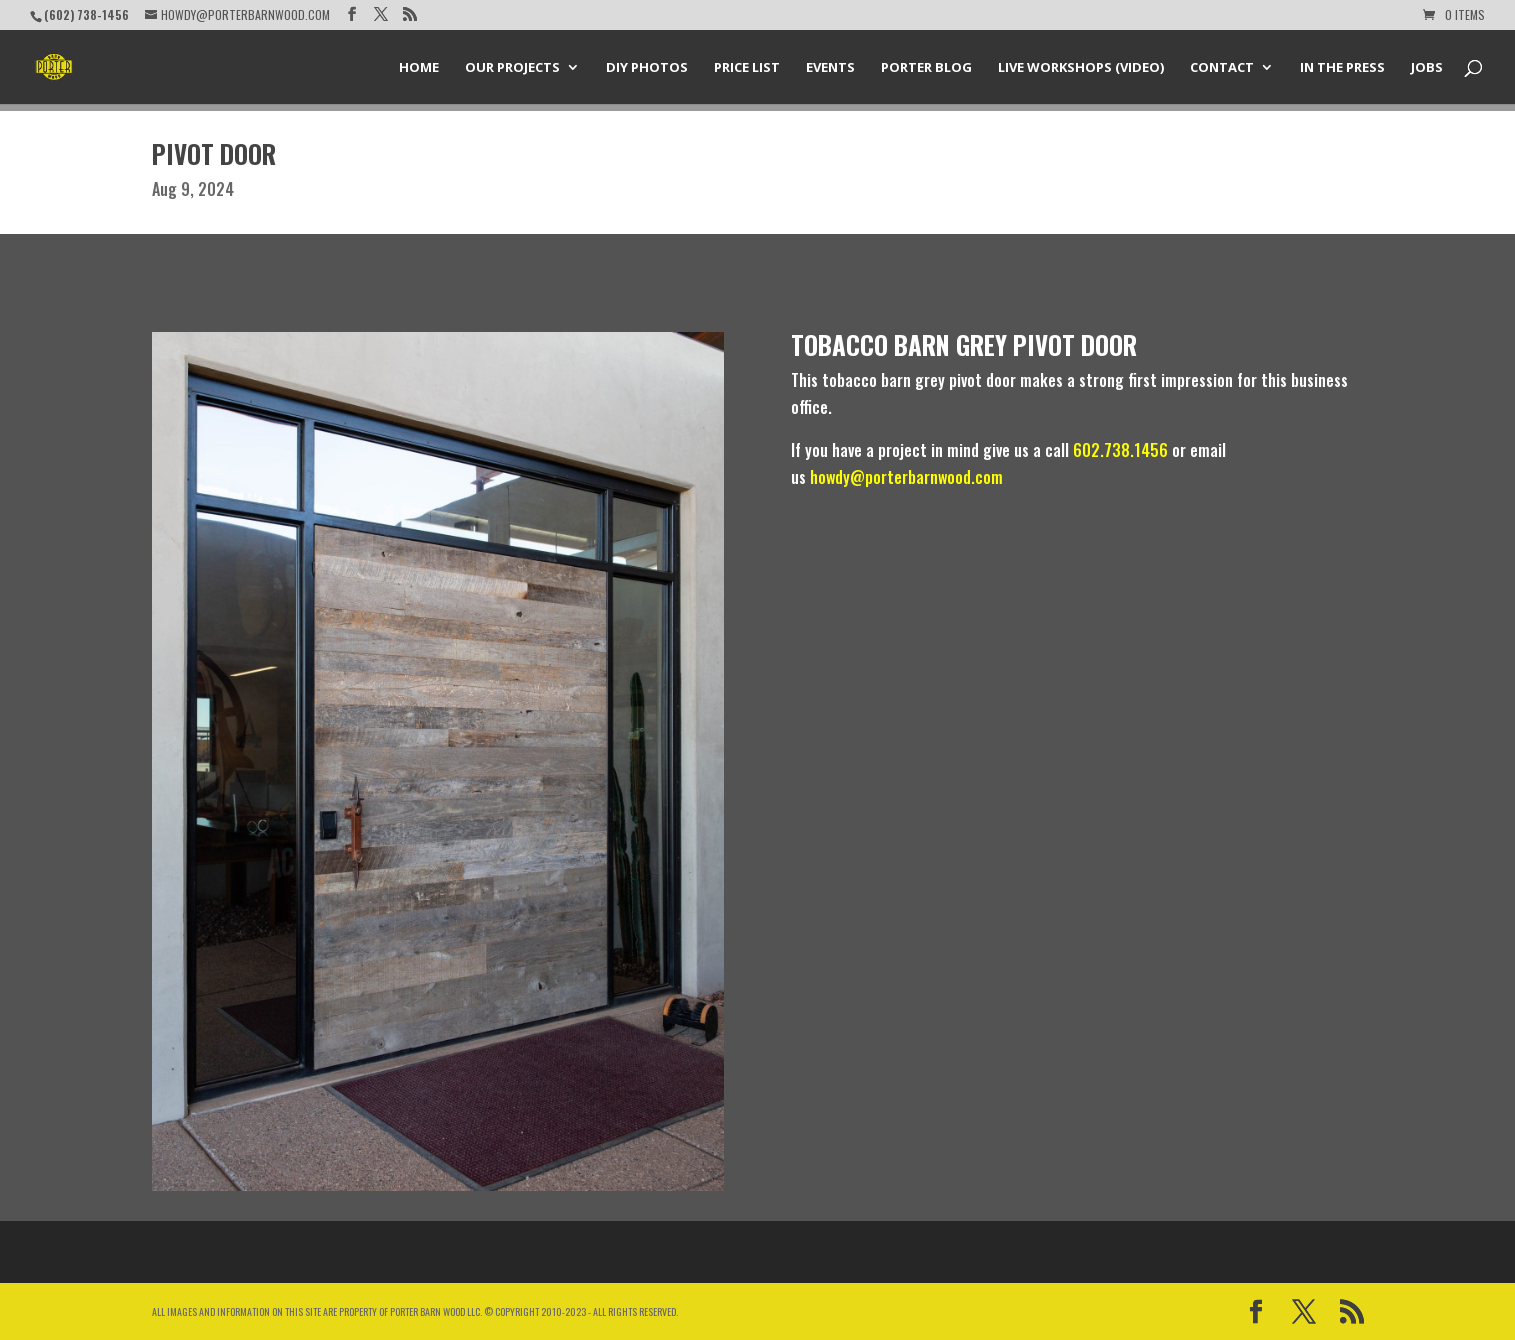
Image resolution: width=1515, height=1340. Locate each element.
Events (830, 68)
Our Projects (512, 68)
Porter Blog (926, 68)
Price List (747, 68)
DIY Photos (647, 68)
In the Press (1342, 68)
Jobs (1427, 68)
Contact (1222, 68)
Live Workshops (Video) (1081, 68)
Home (419, 68)
